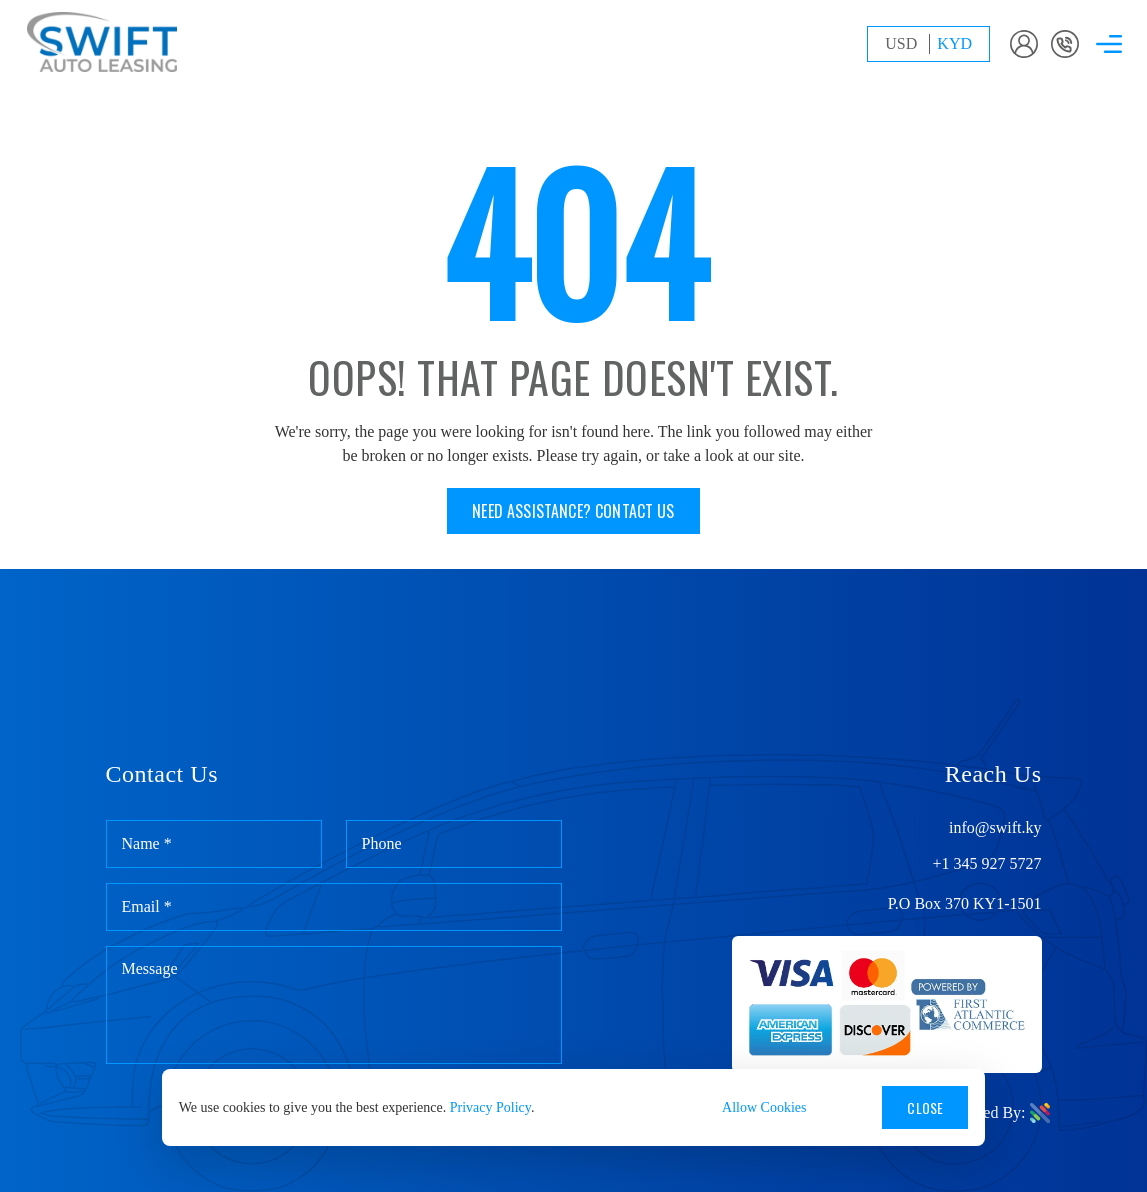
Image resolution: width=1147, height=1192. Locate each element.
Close (925, 1107)
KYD (954, 43)
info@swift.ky (995, 828)
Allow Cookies (764, 1107)
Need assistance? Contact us (573, 511)
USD (901, 43)
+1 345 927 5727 (986, 864)
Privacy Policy (490, 1107)
